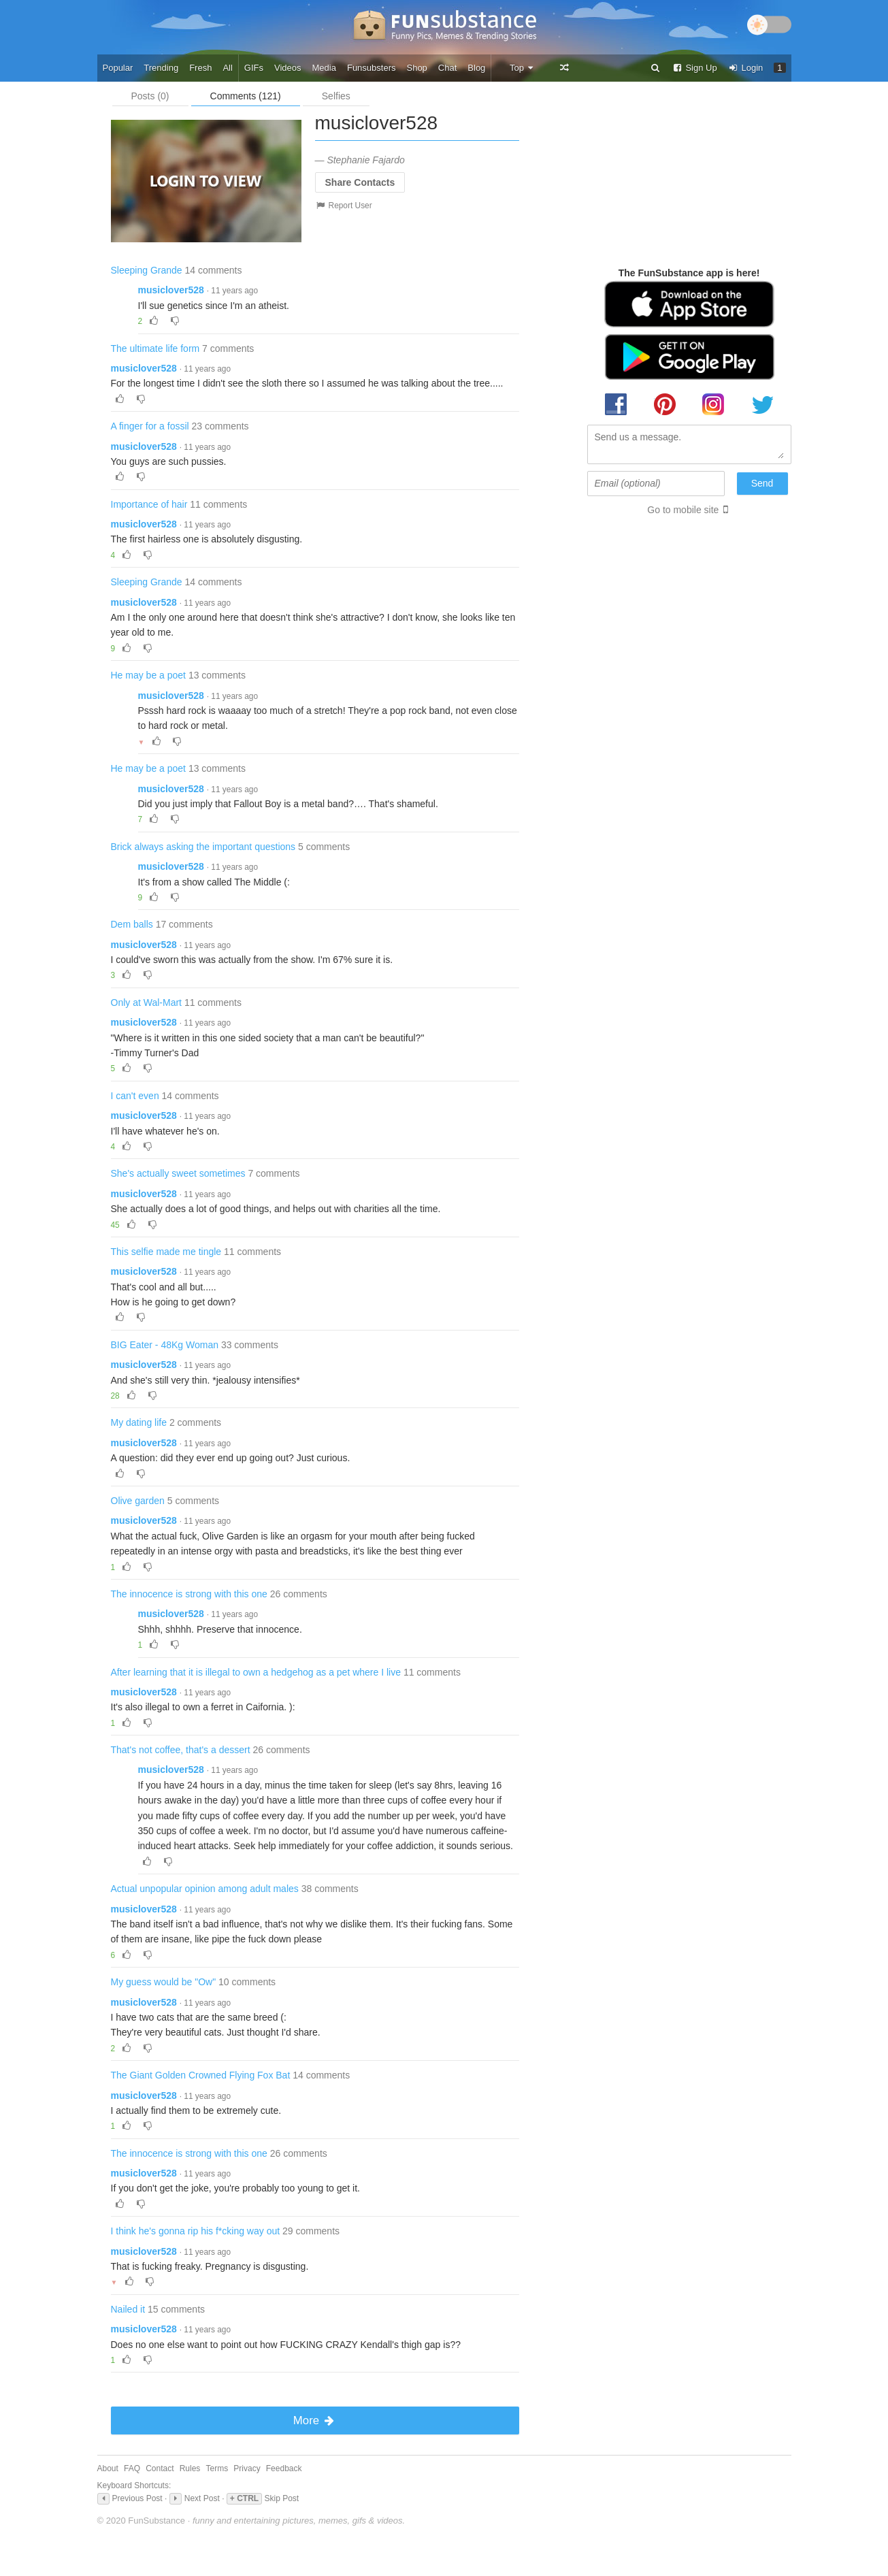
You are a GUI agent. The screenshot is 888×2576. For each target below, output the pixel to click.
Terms (216, 2468)
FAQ (132, 2468)
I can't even (135, 1095)
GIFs (253, 68)
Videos (287, 68)
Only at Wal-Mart (146, 1002)
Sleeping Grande (146, 270)
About (107, 2468)
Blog (476, 68)
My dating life (139, 1422)
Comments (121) (245, 96)
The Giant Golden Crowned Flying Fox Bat (201, 2075)
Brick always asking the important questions (203, 846)
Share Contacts (360, 182)
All (227, 68)
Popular (118, 68)
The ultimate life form (155, 348)
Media (324, 68)
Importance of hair (149, 504)
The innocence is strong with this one (189, 1593)
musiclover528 (171, 289)
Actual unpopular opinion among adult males (205, 1888)
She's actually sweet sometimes (178, 1173)
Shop (416, 68)
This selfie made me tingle (166, 1251)
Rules (190, 2468)
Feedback (284, 2468)
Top (522, 68)
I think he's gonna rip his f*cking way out (195, 2231)
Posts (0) (150, 96)
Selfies (336, 96)
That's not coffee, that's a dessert (180, 1749)
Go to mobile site (683, 509)
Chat (447, 68)
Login (745, 68)
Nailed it (128, 2309)
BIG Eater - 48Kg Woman (164, 1344)
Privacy (246, 2468)
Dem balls (132, 924)
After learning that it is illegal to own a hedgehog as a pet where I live (256, 1672)
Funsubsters (371, 68)
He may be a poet (148, 675)
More (314, 2420)
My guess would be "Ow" (163, 1981)
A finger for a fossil (150, 426)
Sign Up (694, 68)
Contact (160, 2468)
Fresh (200, 68)
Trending (161, 68)
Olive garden (138, 1500)
